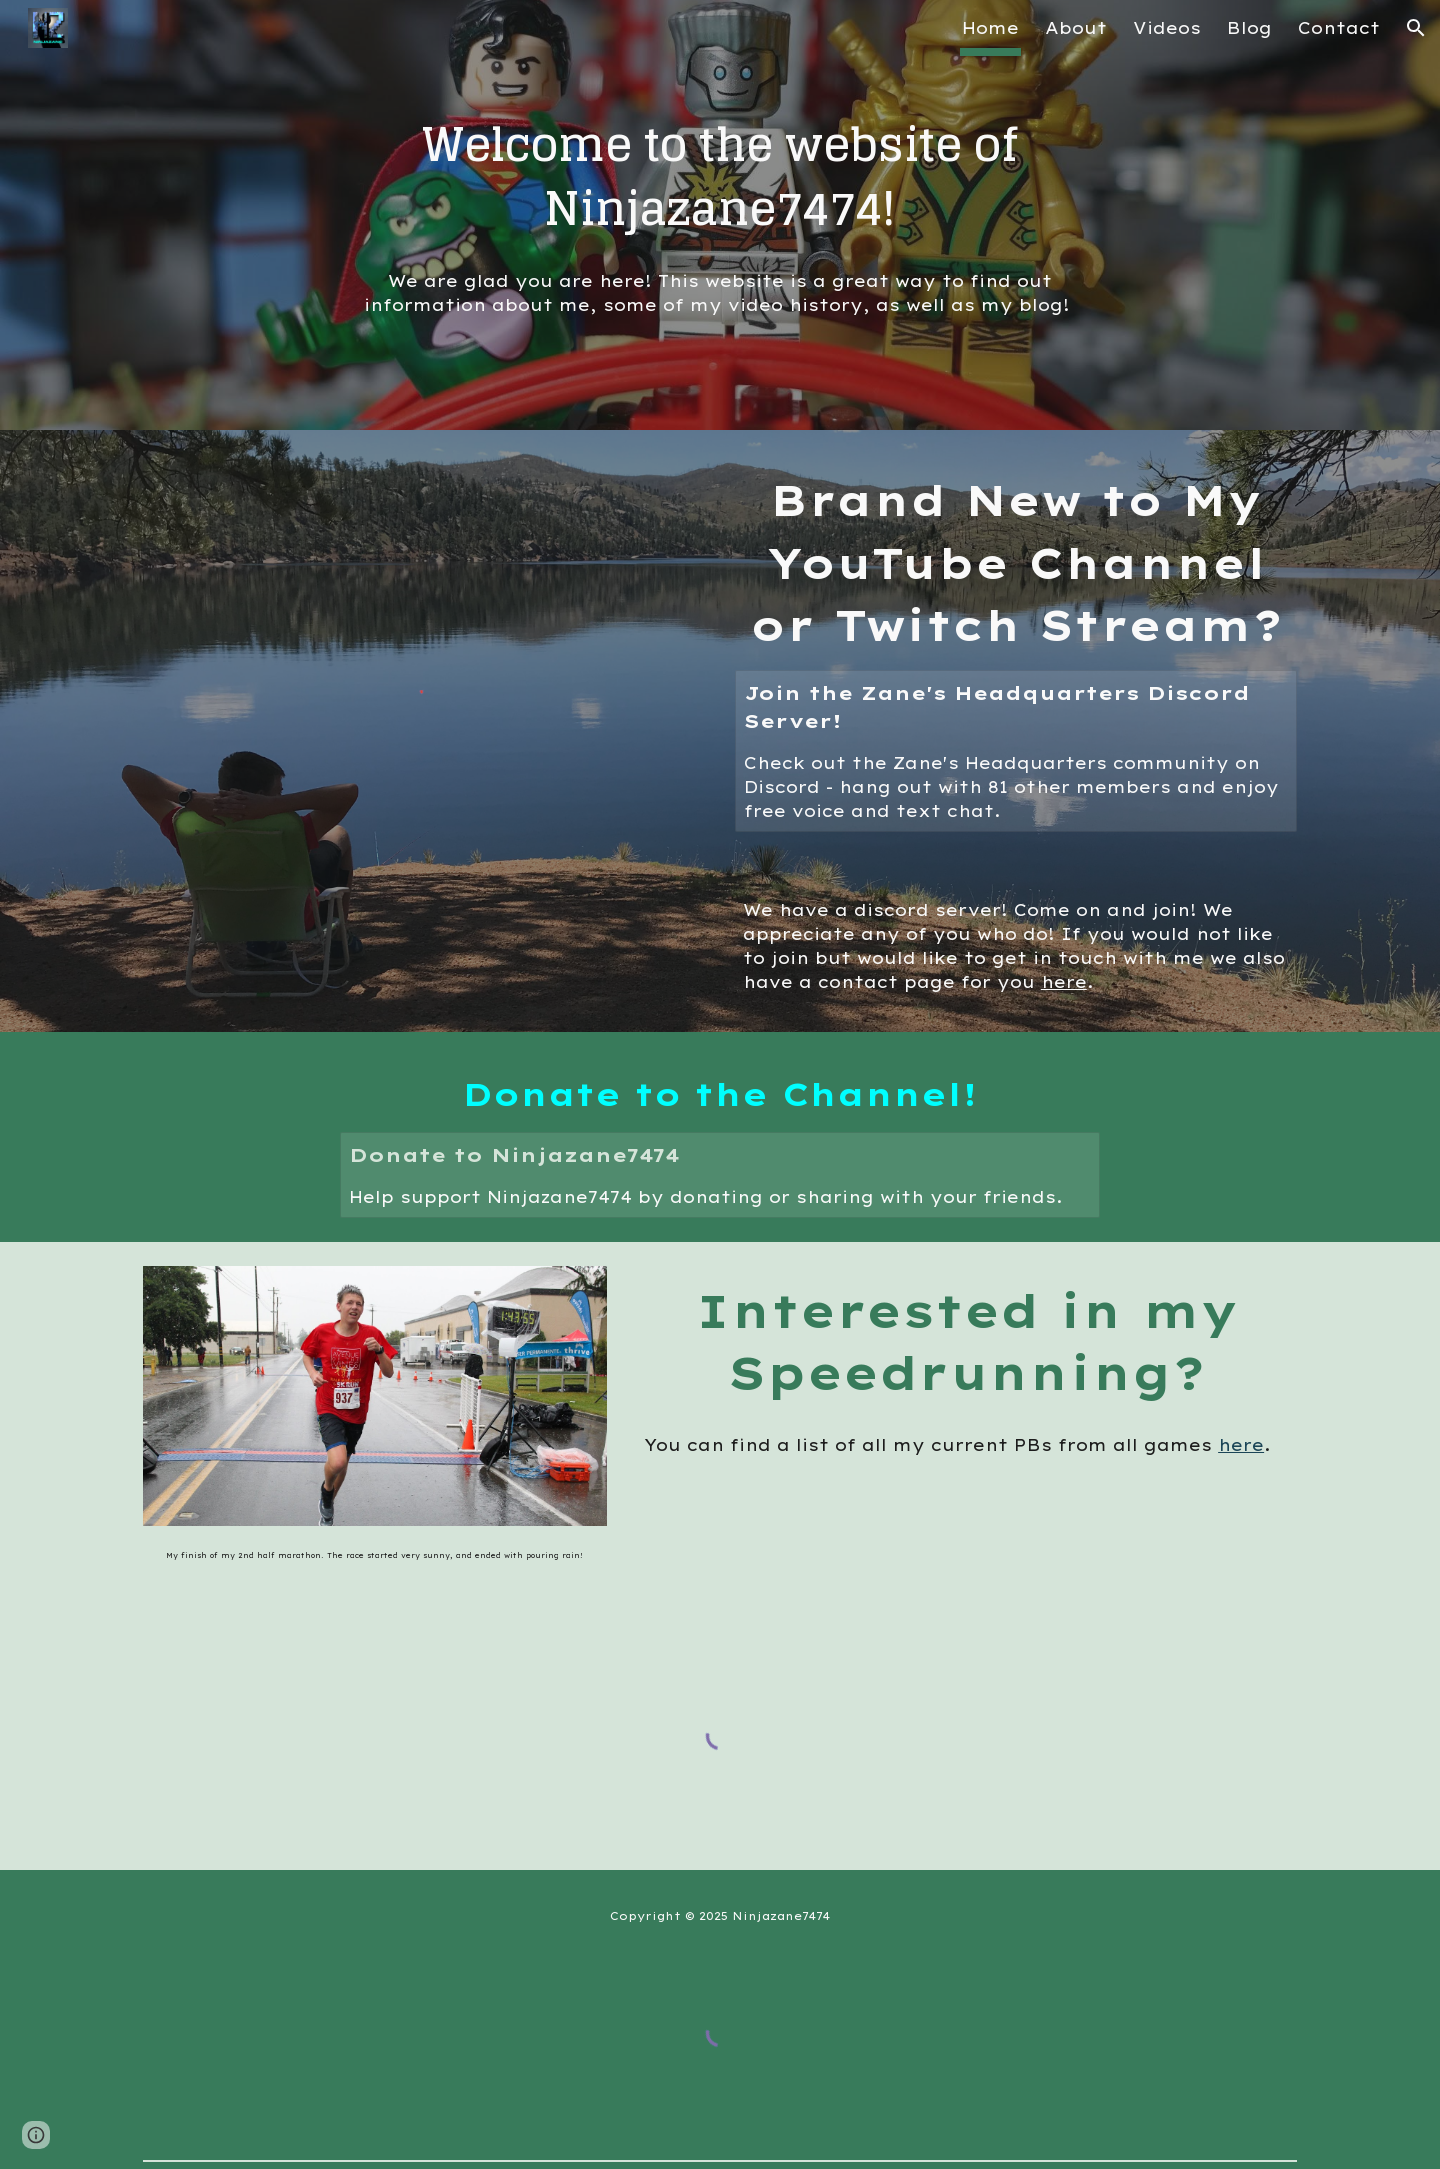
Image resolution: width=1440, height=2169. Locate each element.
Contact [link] (1339, 28)
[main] (720, 176)
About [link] (1076, 28)
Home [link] (990, 28)
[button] (1416, 28)
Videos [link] (1167, 28)
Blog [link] (1249, 28)
